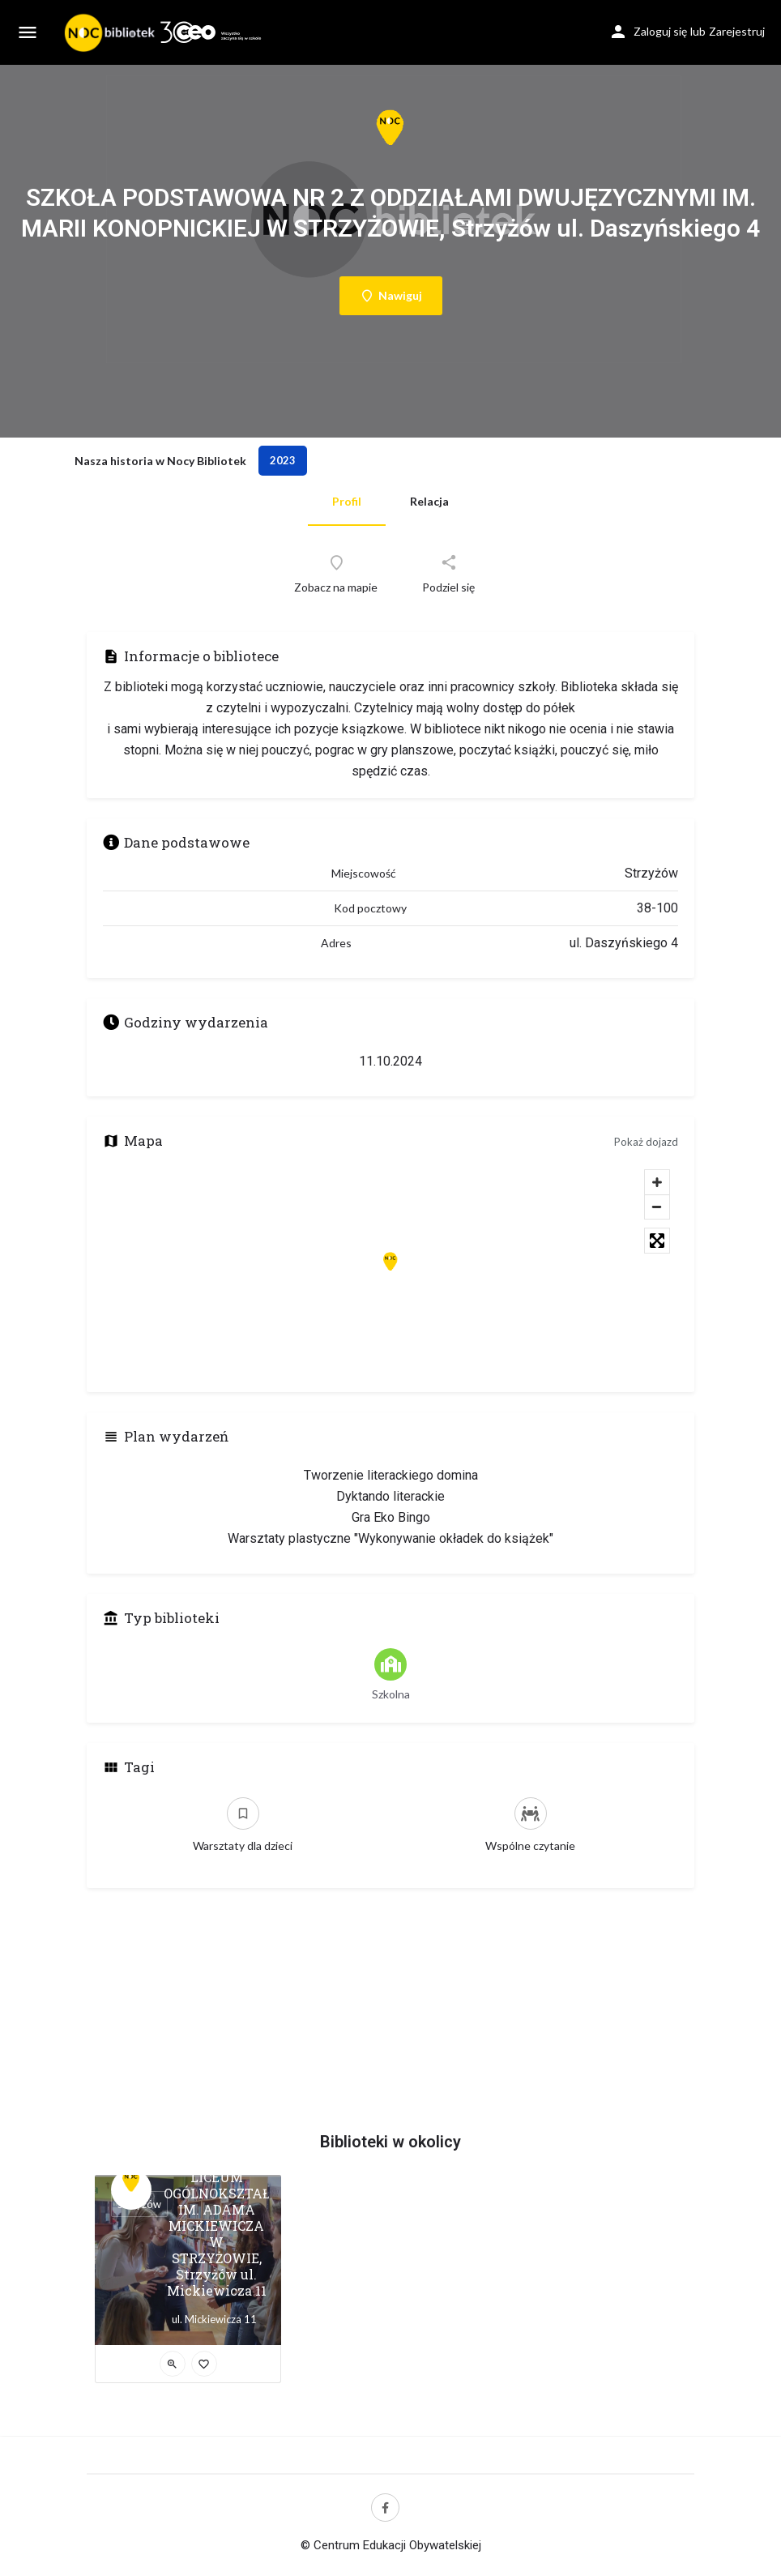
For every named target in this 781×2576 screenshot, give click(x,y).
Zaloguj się (660, 31)
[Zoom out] (657, 1206)
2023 (283, 460)
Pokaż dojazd (646, 1141)
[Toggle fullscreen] (657, 1240)
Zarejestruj (737, 31)
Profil (346, 501)
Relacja (429, 501)
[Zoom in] (657, 1182)
